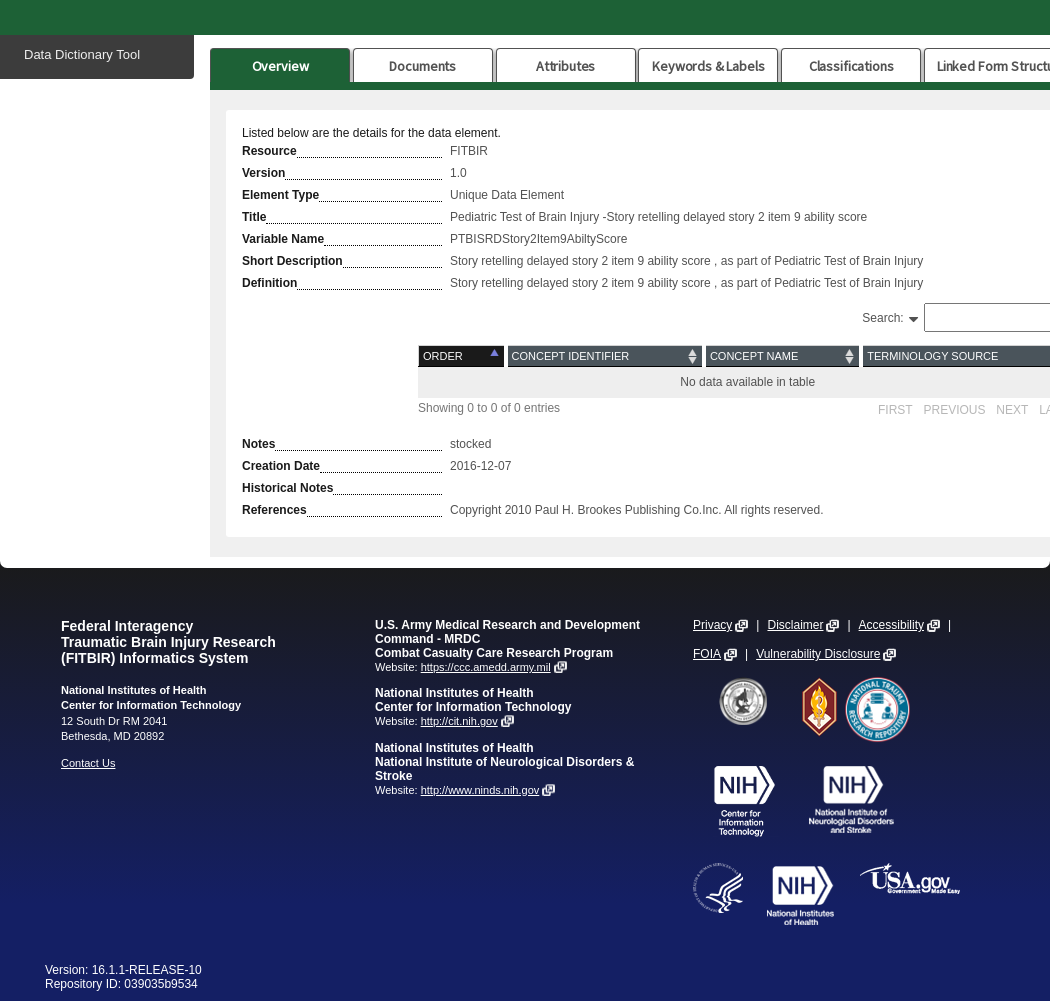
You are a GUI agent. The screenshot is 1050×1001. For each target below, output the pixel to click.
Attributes (566, 66)
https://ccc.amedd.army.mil (486, 667)
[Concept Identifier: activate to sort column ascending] (605, 356)
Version (263, 173)
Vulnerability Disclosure (818, 654)
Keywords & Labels (708, 66)
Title (254, 217)
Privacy (712, 625)
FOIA (707, 654)
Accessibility (891, 625)
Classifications (851, 66)
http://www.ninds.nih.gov (480, 790)
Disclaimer (795, 625)
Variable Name (283, 239)
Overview (280, 66)
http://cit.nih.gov (459, 721)
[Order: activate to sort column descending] (462, 356)
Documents (422, 66)
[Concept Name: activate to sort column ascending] (782, 356)
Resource (269, 151)
